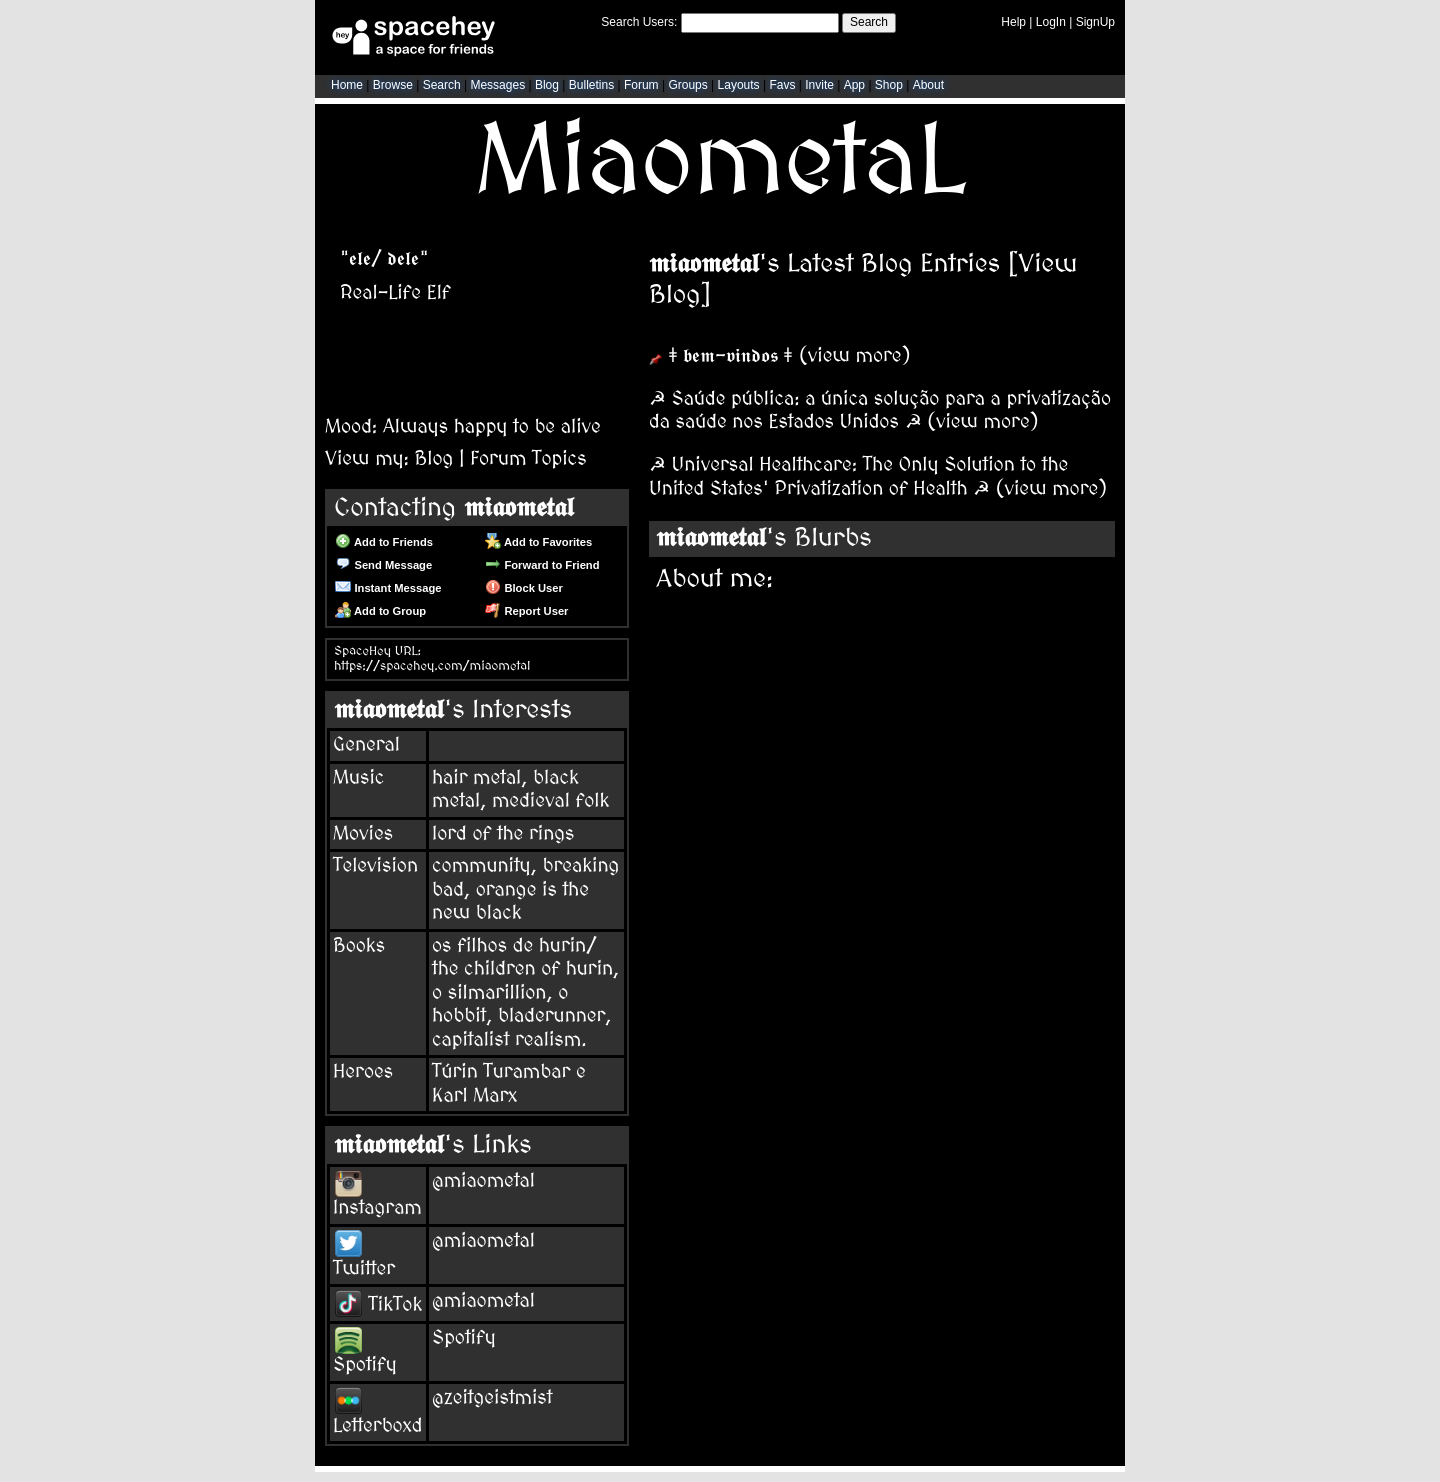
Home (347, 85)
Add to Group (380, 611)
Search (869, 22)
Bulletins (591, 85)
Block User (524, 588)
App (854, 85)
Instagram (377, 1197)
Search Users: (639, 22)
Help (1013, 22)
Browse (393, 85)
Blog (547, 85)
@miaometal (483, 1181)
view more (855, 356)
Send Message (383, 565)
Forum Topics (528, 459)
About (928, 85)
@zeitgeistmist (492, 1398)
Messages (497, 85)
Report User (526, 611)
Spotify (365, 1354)
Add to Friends (384, 542)
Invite (819, 85)
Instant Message (388, 588)
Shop (889, 85)
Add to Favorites (538, 542)
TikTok (378, 1305)
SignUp (1095, 22)
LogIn (1051, 22)
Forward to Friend (542, 565)
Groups (687, 85)
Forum (641, 85)
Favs (782, 85)
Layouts (739, 85)
